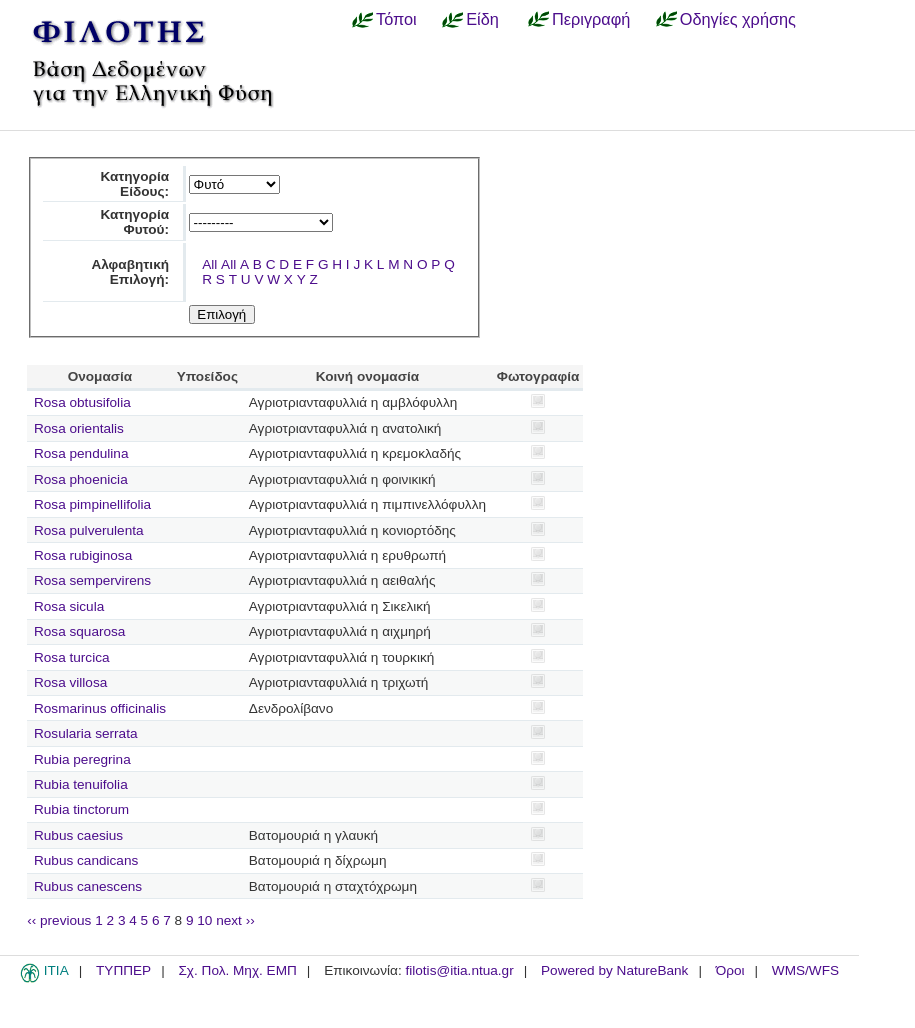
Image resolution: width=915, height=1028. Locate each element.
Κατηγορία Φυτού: (134, 222)
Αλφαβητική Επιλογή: (130, 272)
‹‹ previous (59, 920)
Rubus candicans (86, 860)
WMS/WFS (805, 970)
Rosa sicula (69, 606)
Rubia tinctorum (81, 809)
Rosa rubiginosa (83, 555)
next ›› (235, 920)
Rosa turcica (72, 657)
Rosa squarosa (79, 631)
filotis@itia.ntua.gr (459, 970)
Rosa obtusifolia (82, 402)
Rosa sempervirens (92, 580)
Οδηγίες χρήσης (738, 19)
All (209, 264)
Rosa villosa (70, 682)
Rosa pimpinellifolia (92, 504)
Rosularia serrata (86, 733)
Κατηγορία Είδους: (134, 184)
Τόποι (396, 19)
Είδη (482, 19)
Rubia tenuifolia (81, 784)
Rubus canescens (88, 886)
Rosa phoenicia (81, 479)
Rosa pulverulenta (89, 530)
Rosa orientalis (79, 428)
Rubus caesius (78, 835)
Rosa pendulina (81, 453)
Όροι (730, 970)
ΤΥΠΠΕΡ (123, 970)
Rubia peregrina (82, 759)
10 (204, 920)
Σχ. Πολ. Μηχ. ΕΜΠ (237, 970)
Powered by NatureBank (614, 970)
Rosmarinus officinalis (100, 708)
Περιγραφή (591, 19)
